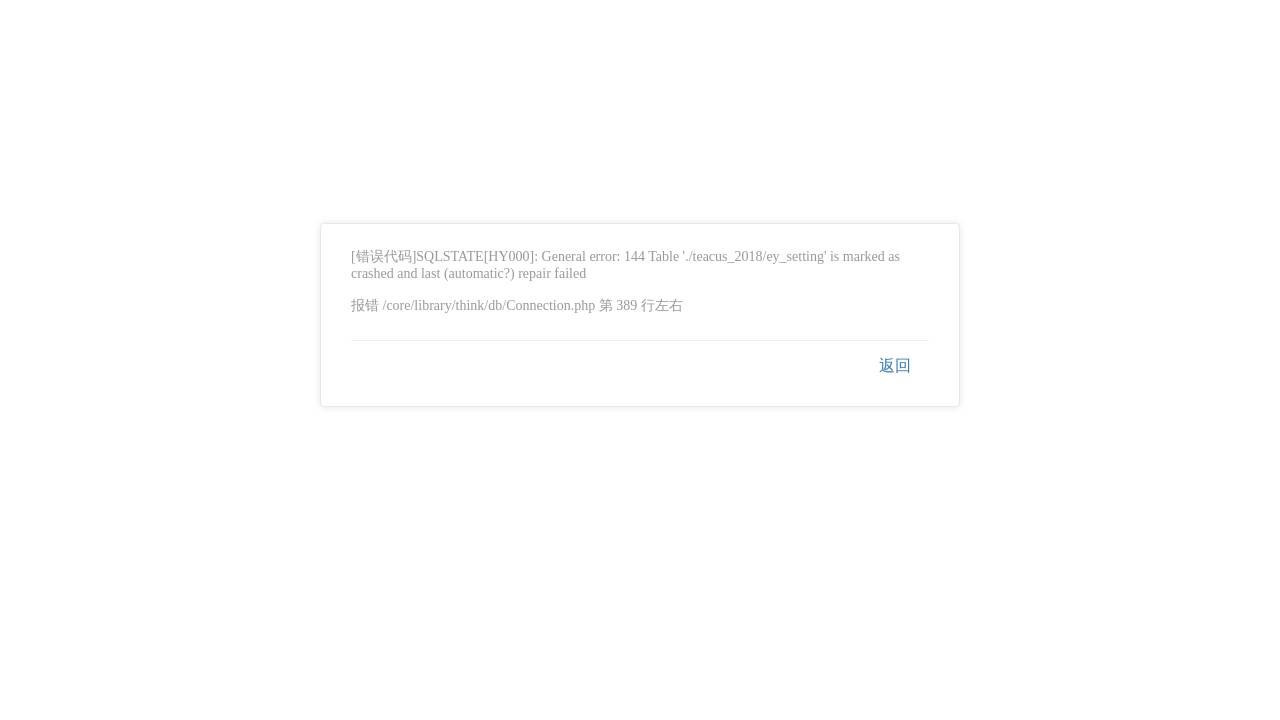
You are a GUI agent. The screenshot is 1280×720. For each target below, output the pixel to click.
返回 (895, 365)
